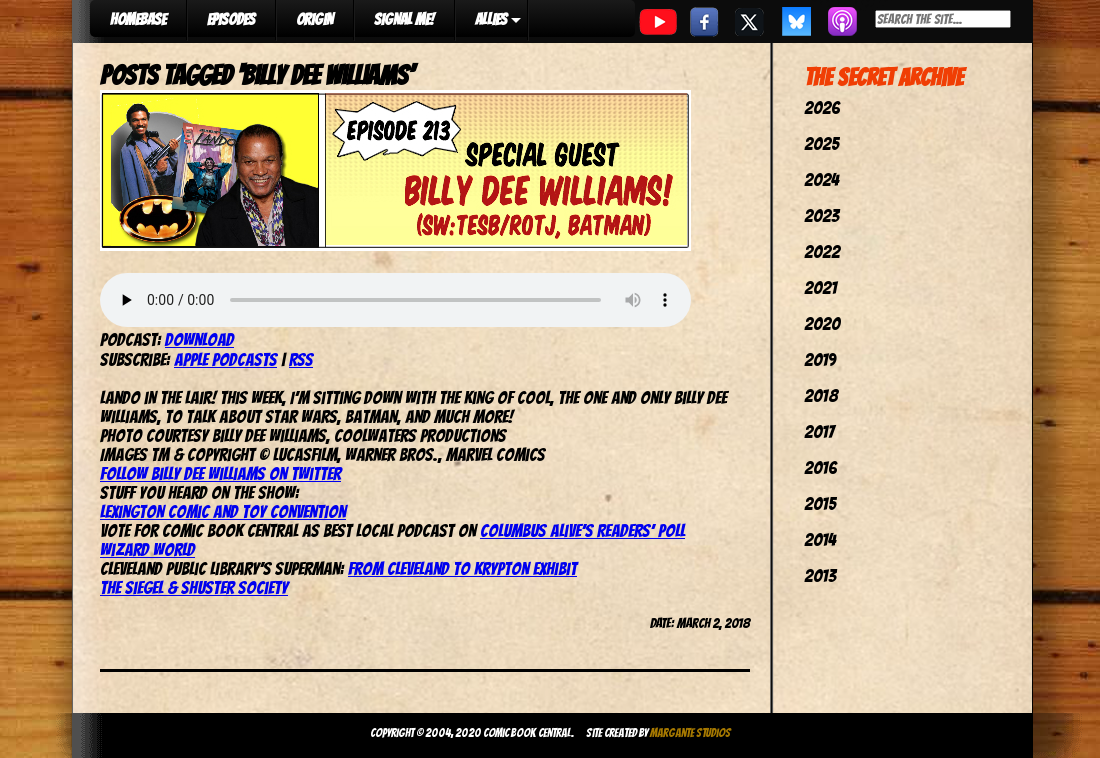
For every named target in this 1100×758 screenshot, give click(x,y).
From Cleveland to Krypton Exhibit (462, 568)
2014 (820, 539)
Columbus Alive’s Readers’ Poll (582, 530)
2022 (822, 251)
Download (199, 339)
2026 (822, 107)
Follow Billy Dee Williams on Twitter (220, 473)
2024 (821, 179)
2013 (820, 575)
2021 (820, 287)
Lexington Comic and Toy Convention (223, 511)
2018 (821, 395)
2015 (820, 503)
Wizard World (147, 549)
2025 (821, 143)
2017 (819, 431)
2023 (821, 215)
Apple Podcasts (225, 359)
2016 (820, 467)
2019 (820, 359)
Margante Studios (690, 732)
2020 (822, 323)
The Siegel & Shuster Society (194, 587)
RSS (301, 359)
